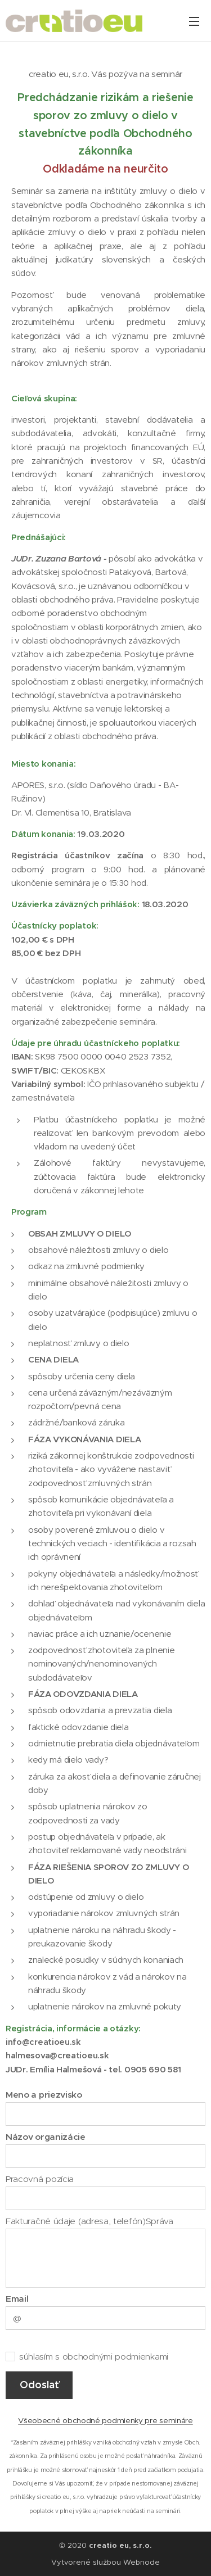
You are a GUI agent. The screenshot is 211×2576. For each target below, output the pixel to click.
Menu (194, 21)
